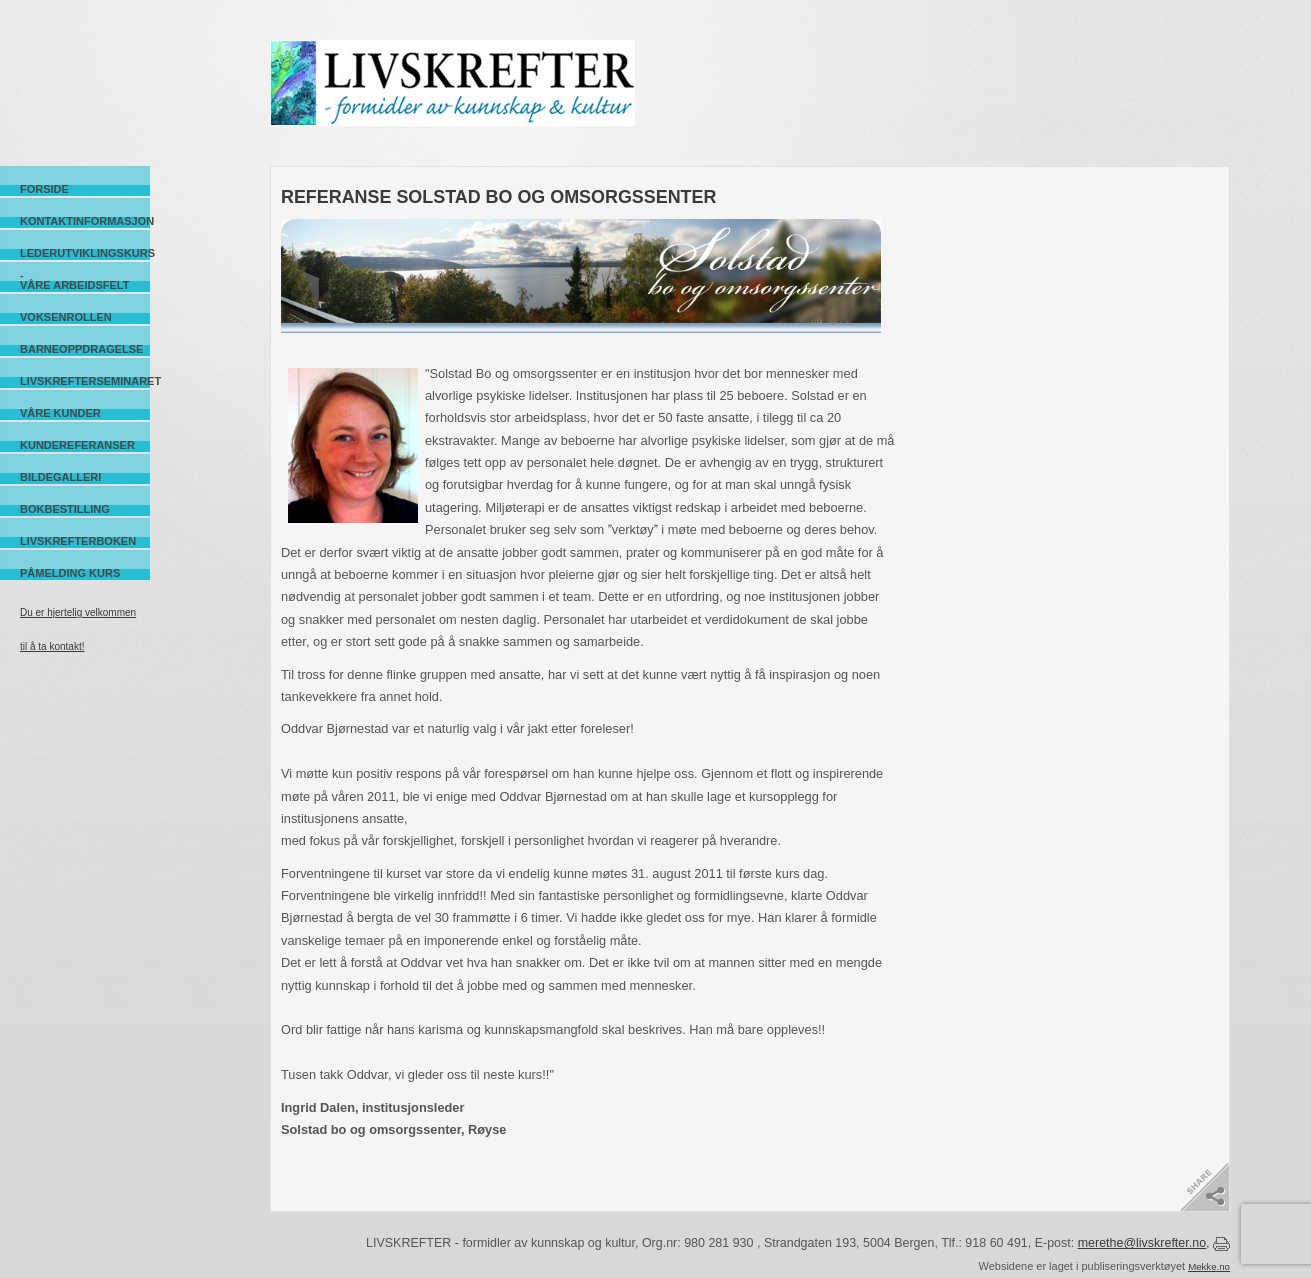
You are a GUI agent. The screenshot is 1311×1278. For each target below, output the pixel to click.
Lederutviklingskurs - (85, 253)
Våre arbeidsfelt (74, 285)
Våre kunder (60, 413)
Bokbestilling (65, 509)
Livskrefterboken (78, 541)
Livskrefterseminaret (85, 381)
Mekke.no (1209, 1266)
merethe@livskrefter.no (1142, 1243)
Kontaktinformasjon (85, 221)
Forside (44, 189)
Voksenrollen (66, 317)
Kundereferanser (77, 445)
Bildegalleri (60, 477)
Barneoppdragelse (81, 349)
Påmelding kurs (70, 573)
